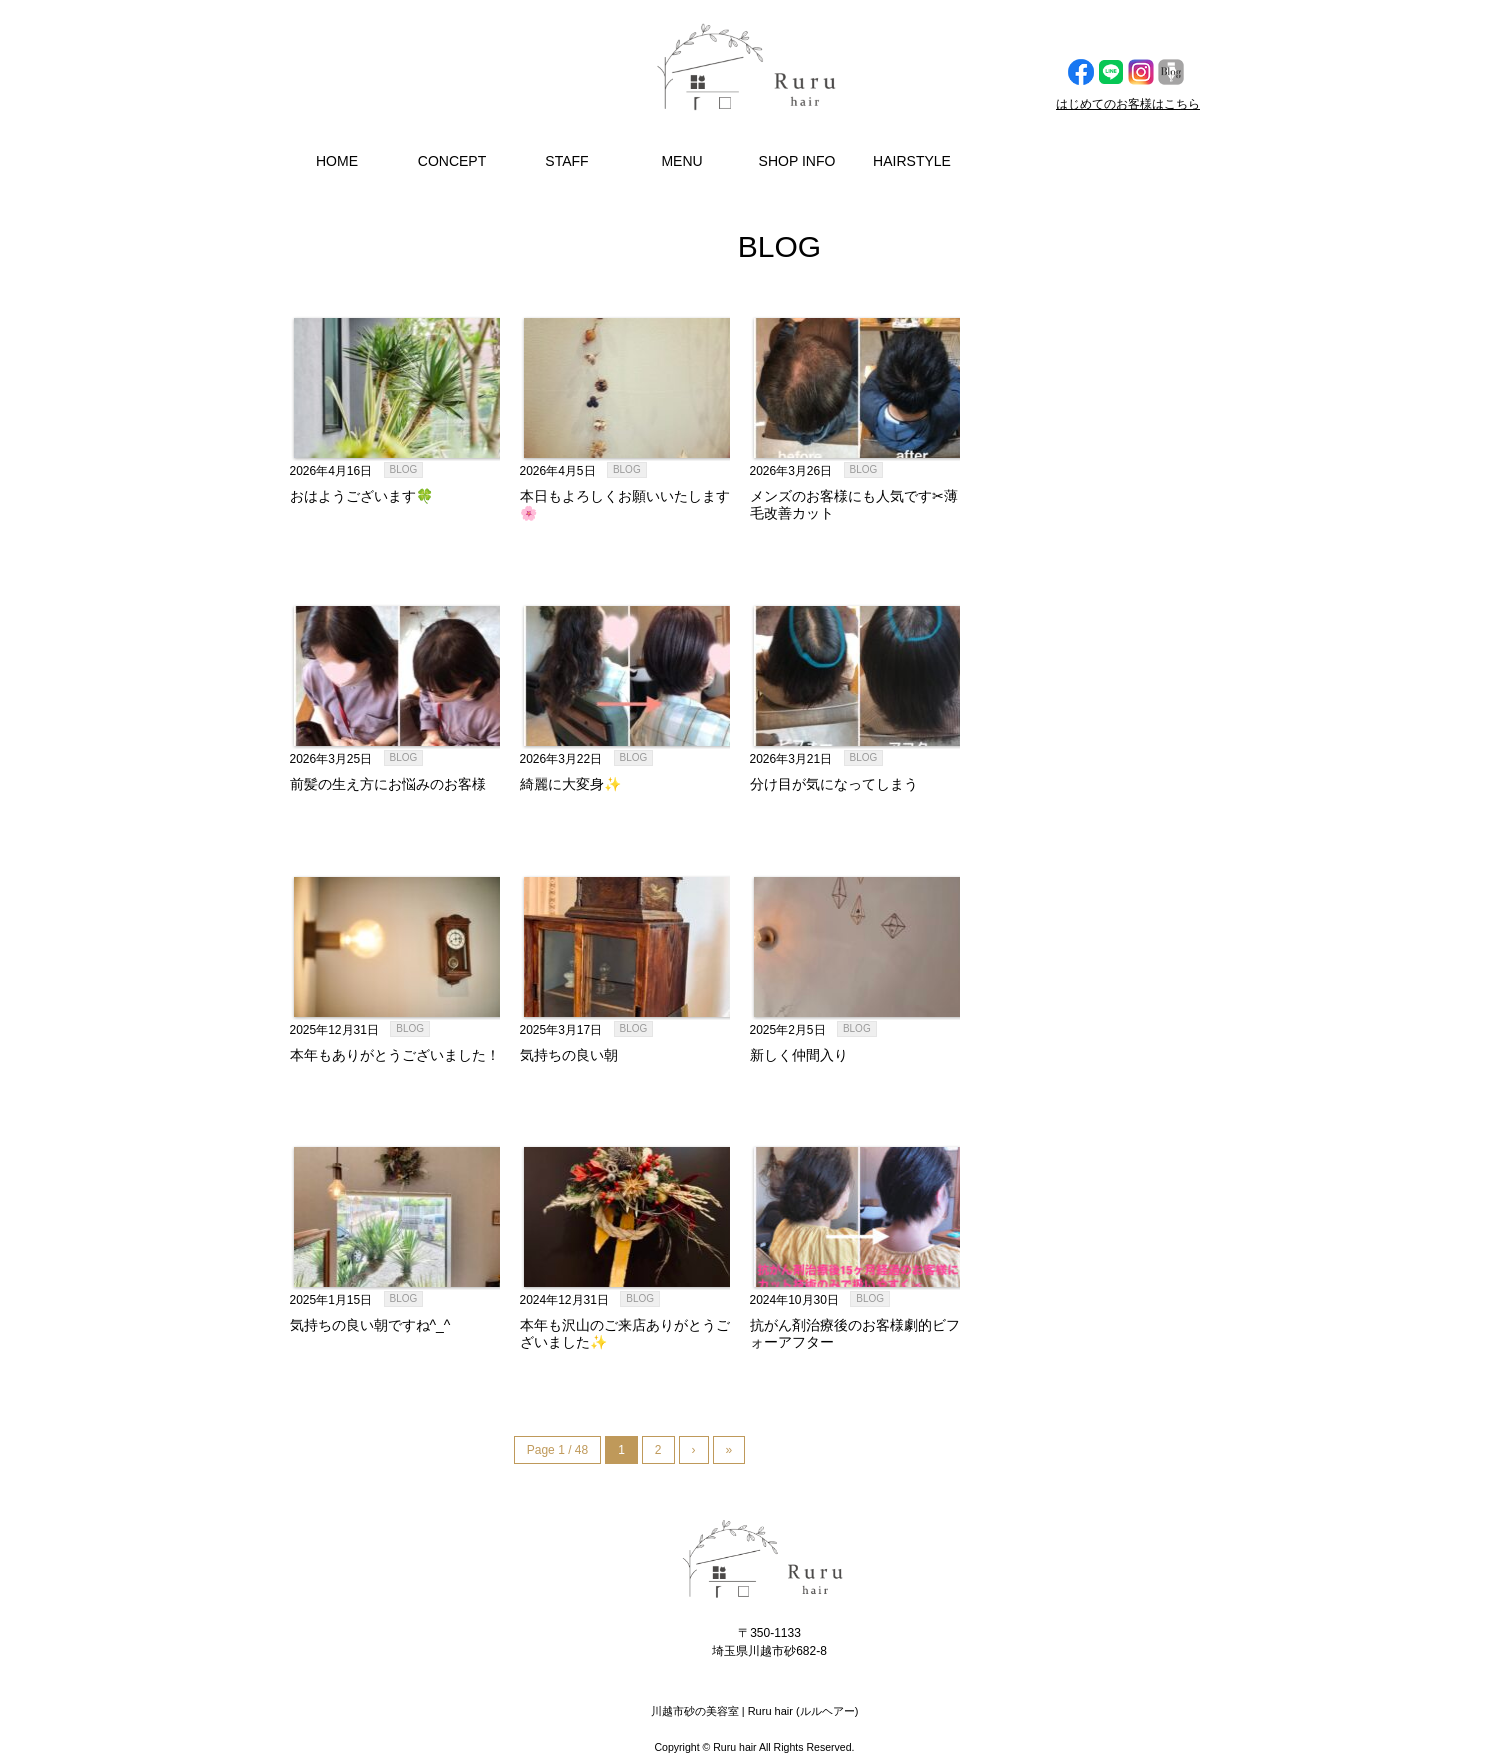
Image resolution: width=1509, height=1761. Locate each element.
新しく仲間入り (799, 1055)
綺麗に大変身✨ (570, 784)
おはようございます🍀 (361, 496)
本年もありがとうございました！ (395, 1055)
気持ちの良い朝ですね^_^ (370, 1325)
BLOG (404, 469)
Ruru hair (734, 1747)
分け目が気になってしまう (834, 784)
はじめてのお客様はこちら (1128, 104)
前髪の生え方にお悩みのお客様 (388, 784)
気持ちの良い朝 (569, 1055)
